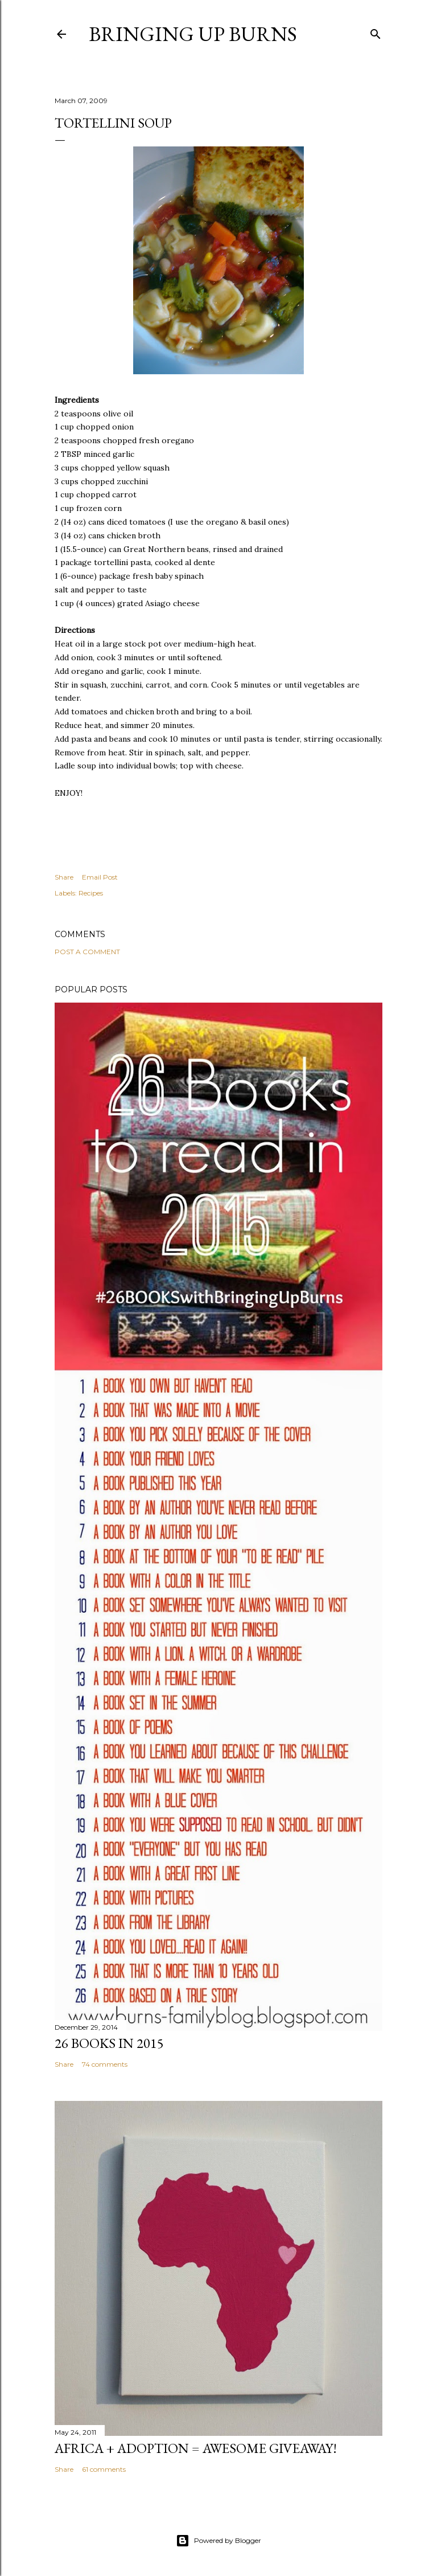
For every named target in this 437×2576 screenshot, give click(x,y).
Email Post (100, 877)
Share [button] (64, 877)
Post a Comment (87, 951)
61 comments (104, 2469)
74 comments (104, 2064)
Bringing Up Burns (193, 34)
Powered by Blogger (218, 2541)
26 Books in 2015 (109, 2043)
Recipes (91, 893)
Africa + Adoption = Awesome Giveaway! (196, 2448)
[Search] (375, 32)
